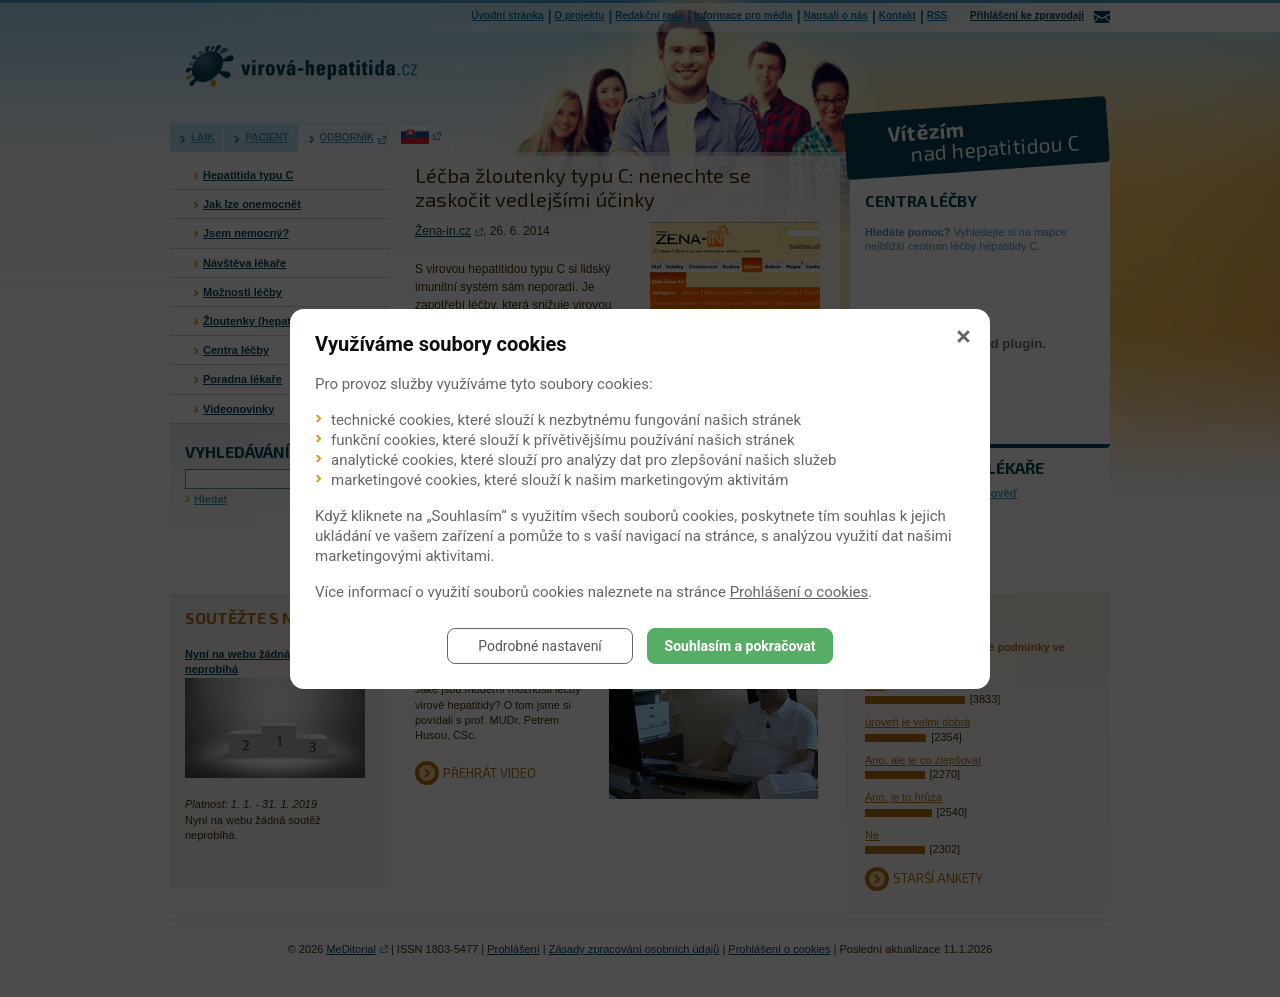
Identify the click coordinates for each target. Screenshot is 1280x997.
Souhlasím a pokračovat (740, 646)
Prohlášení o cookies (799, 592)
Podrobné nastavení (540, 646)
